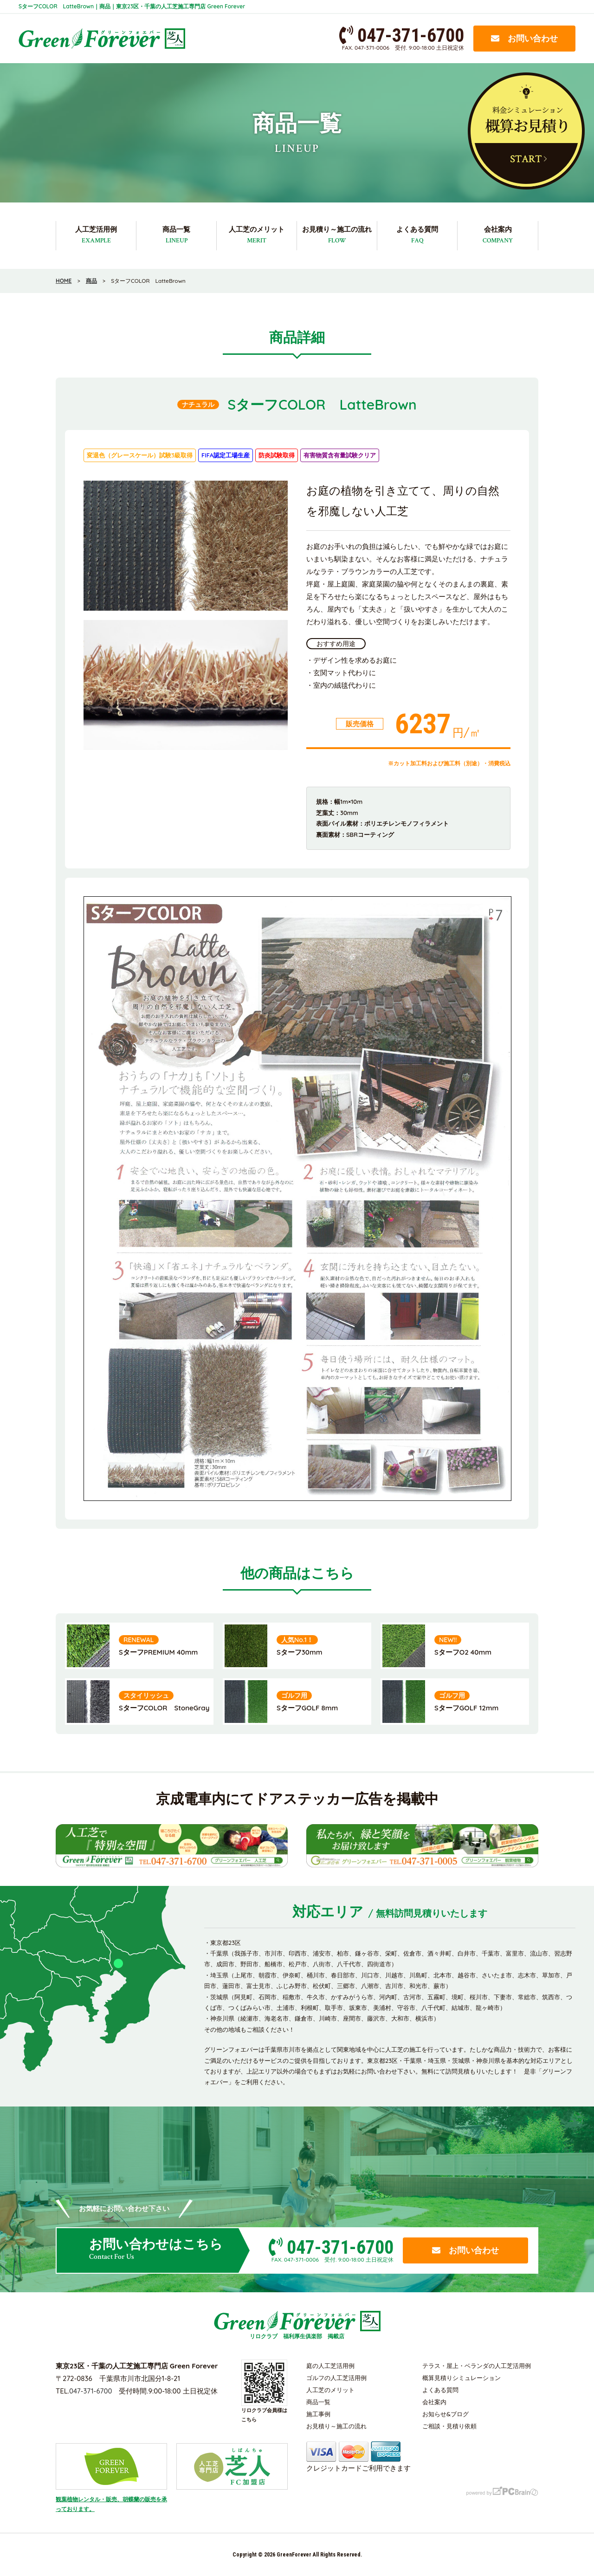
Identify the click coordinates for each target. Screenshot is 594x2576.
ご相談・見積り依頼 (449, 2426)
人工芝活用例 (96, 235)
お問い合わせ (524, 38)
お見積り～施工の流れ (337, 235)
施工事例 (318, 2414)
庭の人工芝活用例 (330, 2365)
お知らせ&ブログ (445, 2414)
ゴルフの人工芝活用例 (336, 2377)
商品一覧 (176, 235)
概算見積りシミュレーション (461, 2377)
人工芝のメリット (257, 235)
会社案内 (498, 235)
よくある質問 (417, 235)
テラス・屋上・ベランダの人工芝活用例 (476, 2365)
